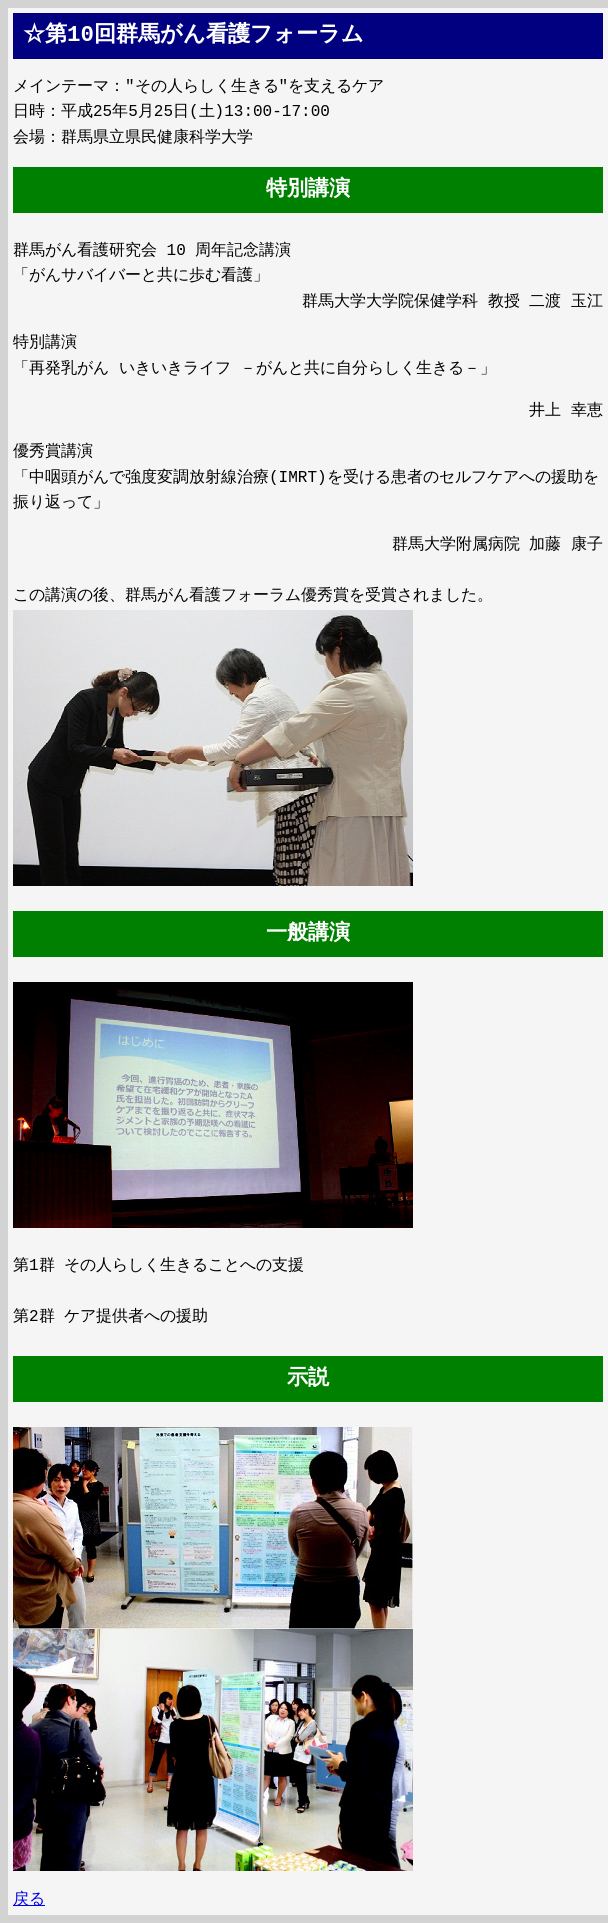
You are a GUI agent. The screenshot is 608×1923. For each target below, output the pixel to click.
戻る (29, 1900)
